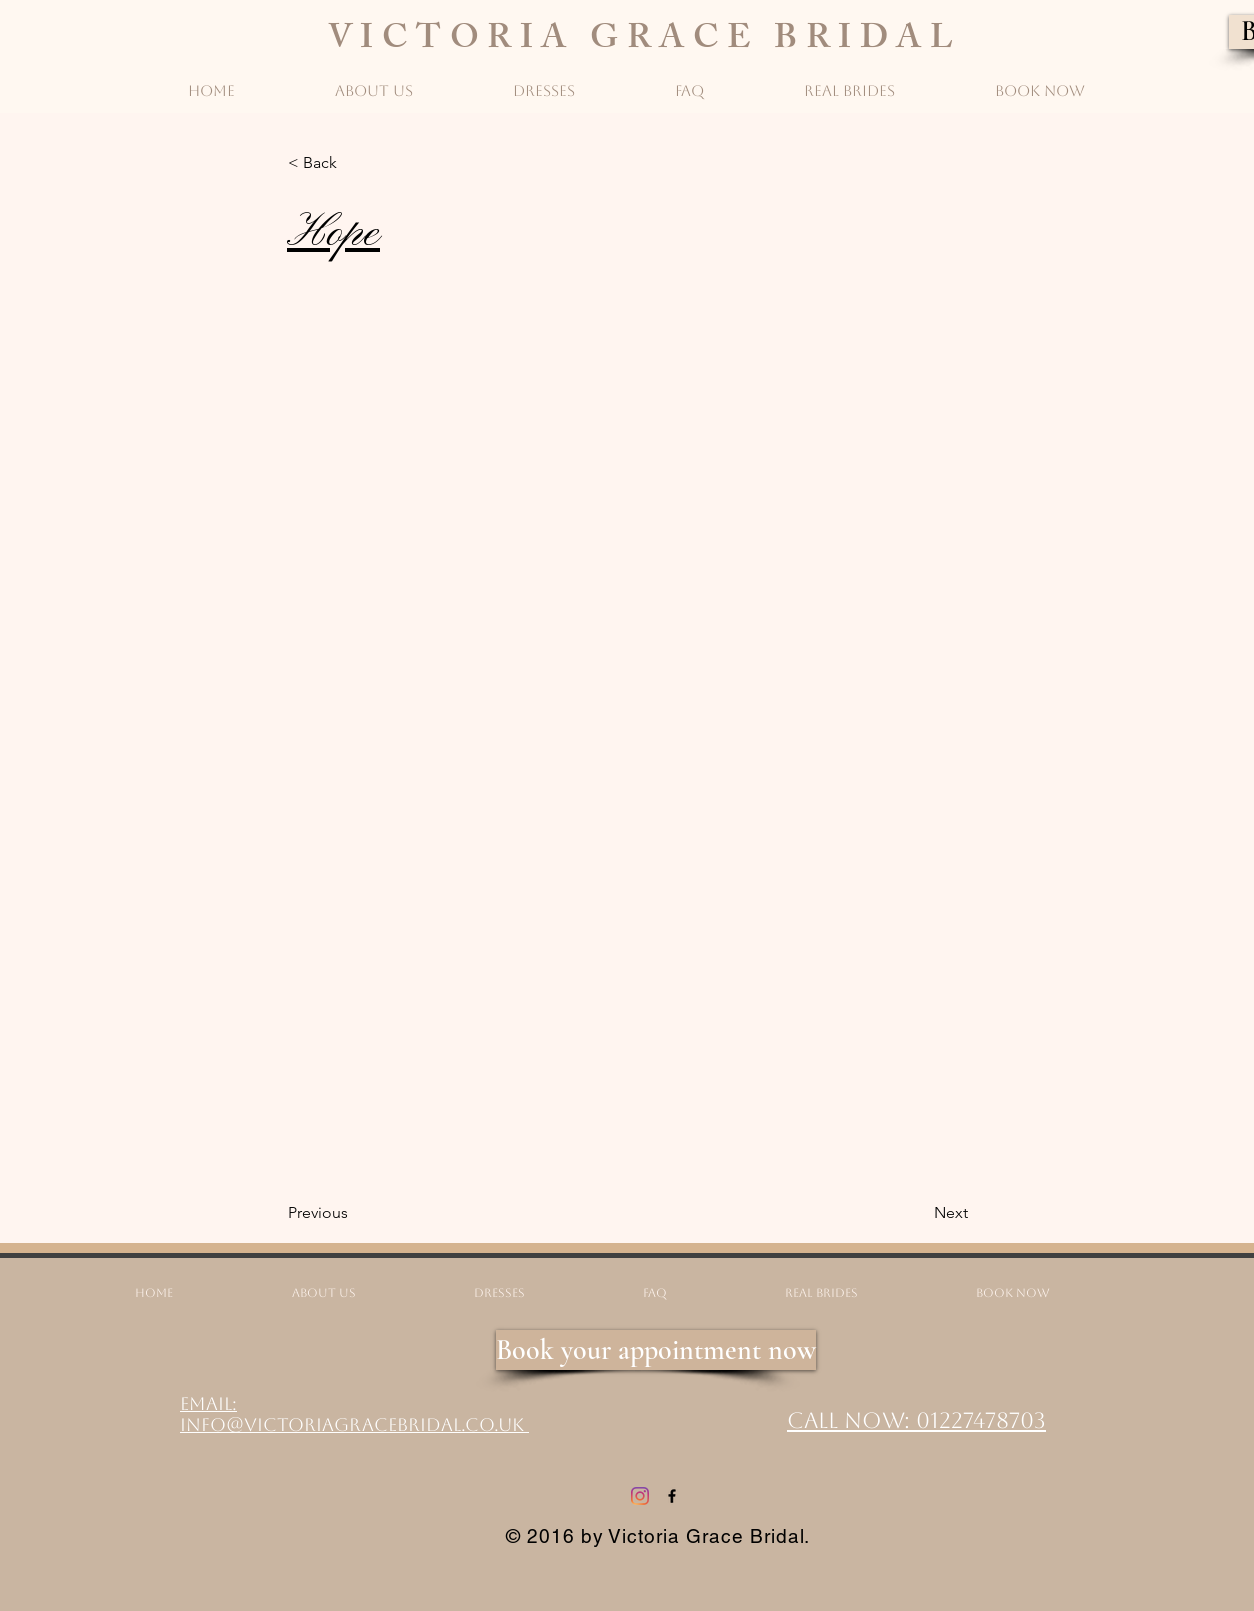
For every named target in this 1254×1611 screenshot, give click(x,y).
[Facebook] (672, 1496)
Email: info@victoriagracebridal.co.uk (354, 1414)
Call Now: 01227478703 (916, 1420)
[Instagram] (640, 1496)
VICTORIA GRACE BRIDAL (645, 41)
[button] (354, 163)
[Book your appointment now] (656, 1350)
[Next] (918, 1213)
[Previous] (354, 1213)
